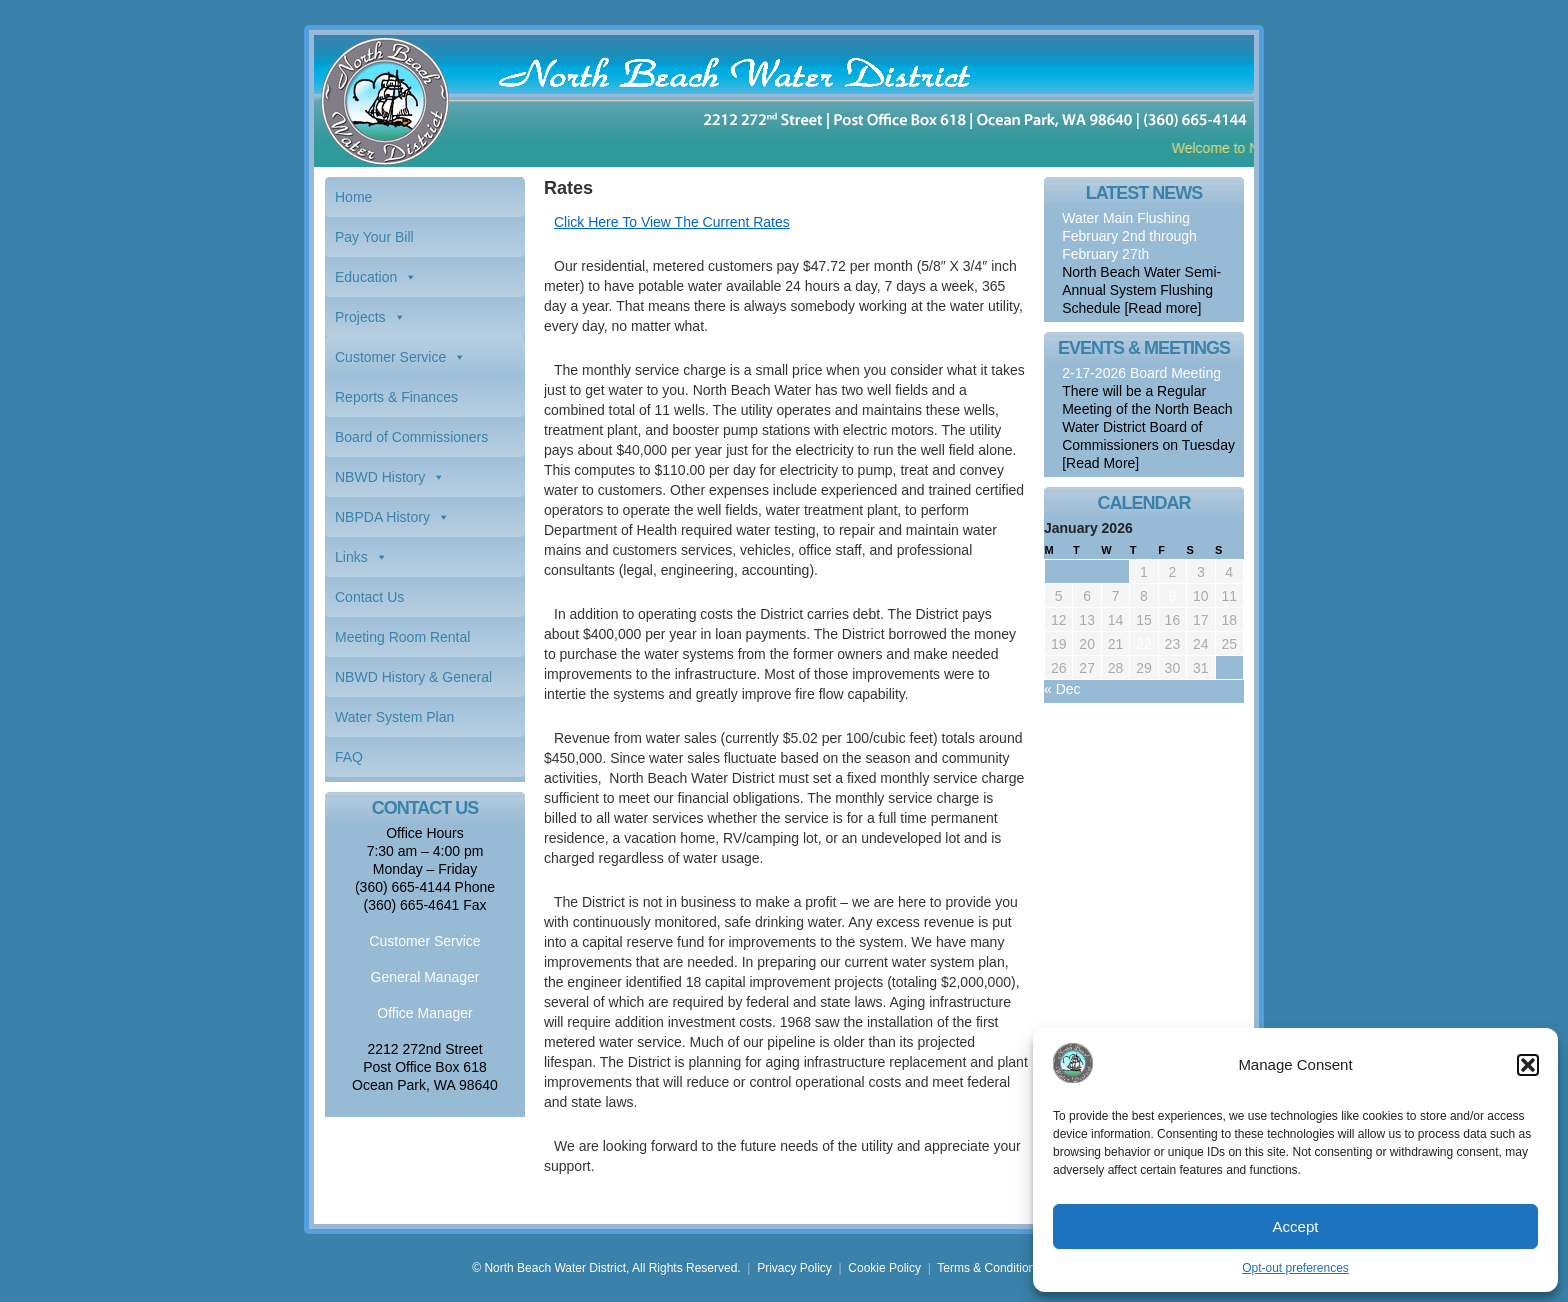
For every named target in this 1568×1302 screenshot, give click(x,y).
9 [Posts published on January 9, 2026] (1173, 596)
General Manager (425, 977)
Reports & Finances (396, 397)
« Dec (1062, 689)
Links (351, 557)
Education (366, 277)
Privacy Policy (794, 1268)
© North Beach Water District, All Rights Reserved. (606, 1268)
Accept (1296, 1226)
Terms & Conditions (989, 1268)
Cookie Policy (884, 1268)
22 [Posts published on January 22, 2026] (1144, 644)
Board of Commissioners (411, 437)
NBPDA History (382, 517)
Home (353, 197)
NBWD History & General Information (413, 683)
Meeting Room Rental (402, 637)
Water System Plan (394, 717)
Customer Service (390, 357)
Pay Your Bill (374, 237)
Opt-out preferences (1295, 1268)
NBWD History (380, 477)
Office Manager (424, 1013)
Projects (360, 317)
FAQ (349, 757)
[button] (1528, 1065)
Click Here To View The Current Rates (672, 222)
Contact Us (369, 597)
